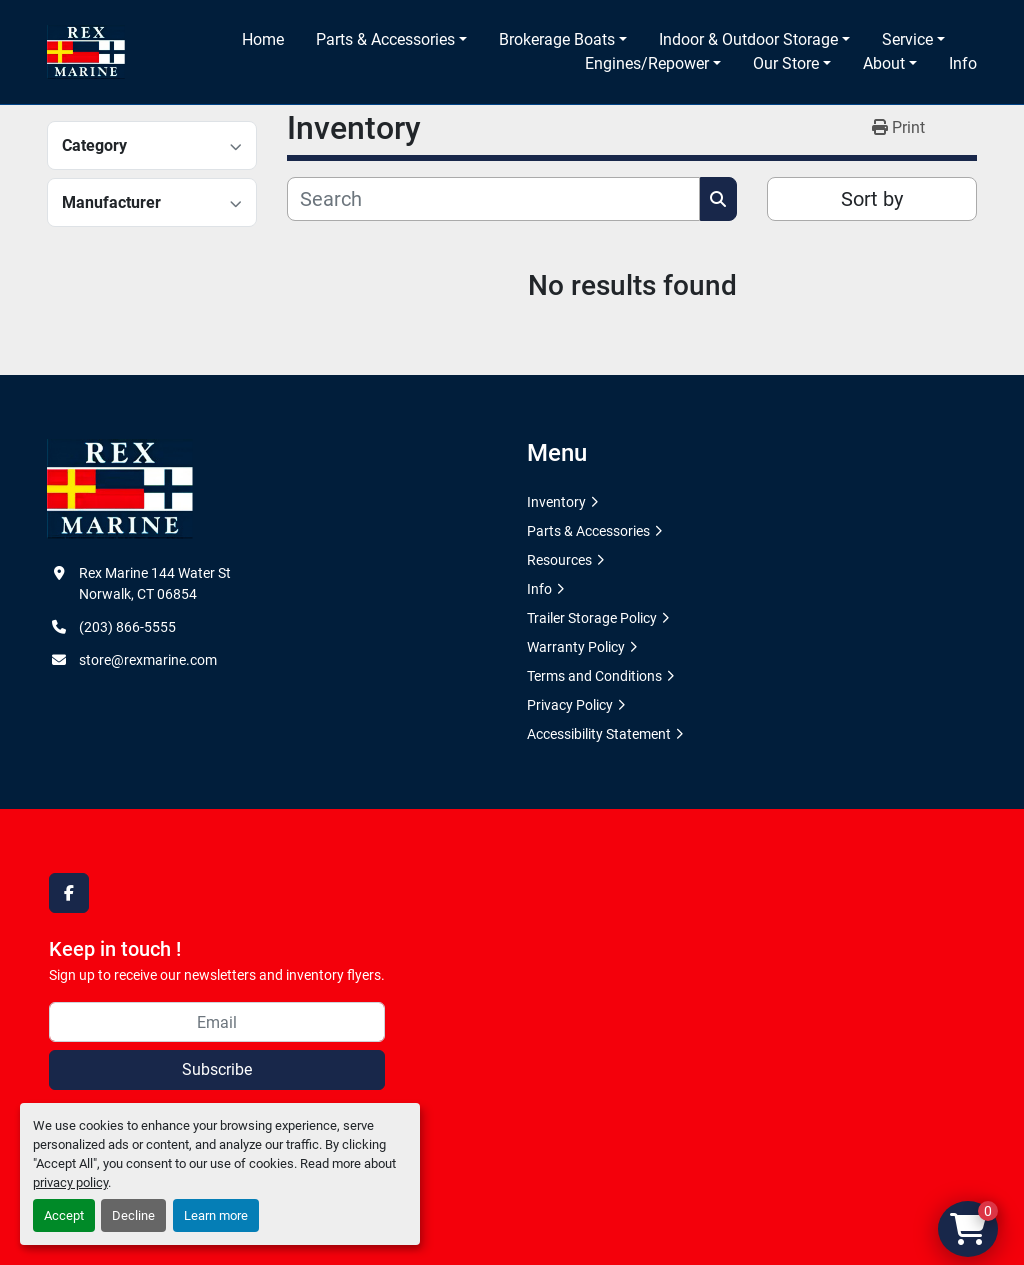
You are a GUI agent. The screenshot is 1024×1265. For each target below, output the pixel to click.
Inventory (556, 502)
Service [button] (907, 39)
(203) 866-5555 (127, 627)
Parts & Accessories (385, 39)
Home (263, 39)
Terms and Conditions (594, 676)
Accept (64, 1215)
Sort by (872, 199)
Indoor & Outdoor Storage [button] (748, 39)
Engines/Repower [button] (647, 63)
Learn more (216, 1215)
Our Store (786, 63)
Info (963, 63)
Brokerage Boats (557, 39)
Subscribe (217, 1069)
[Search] (493, 199)
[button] (391, 40)
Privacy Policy (570, 705)
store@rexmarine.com (148, 660)
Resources (559, 560)
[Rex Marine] (120, 488)
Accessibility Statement (599, 734)
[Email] (217, 1022)
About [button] (884, 63)
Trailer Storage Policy (592, 618)
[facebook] (69, 893)
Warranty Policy (576, 647)
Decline (133, 1215)
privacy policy (70, 1182)
